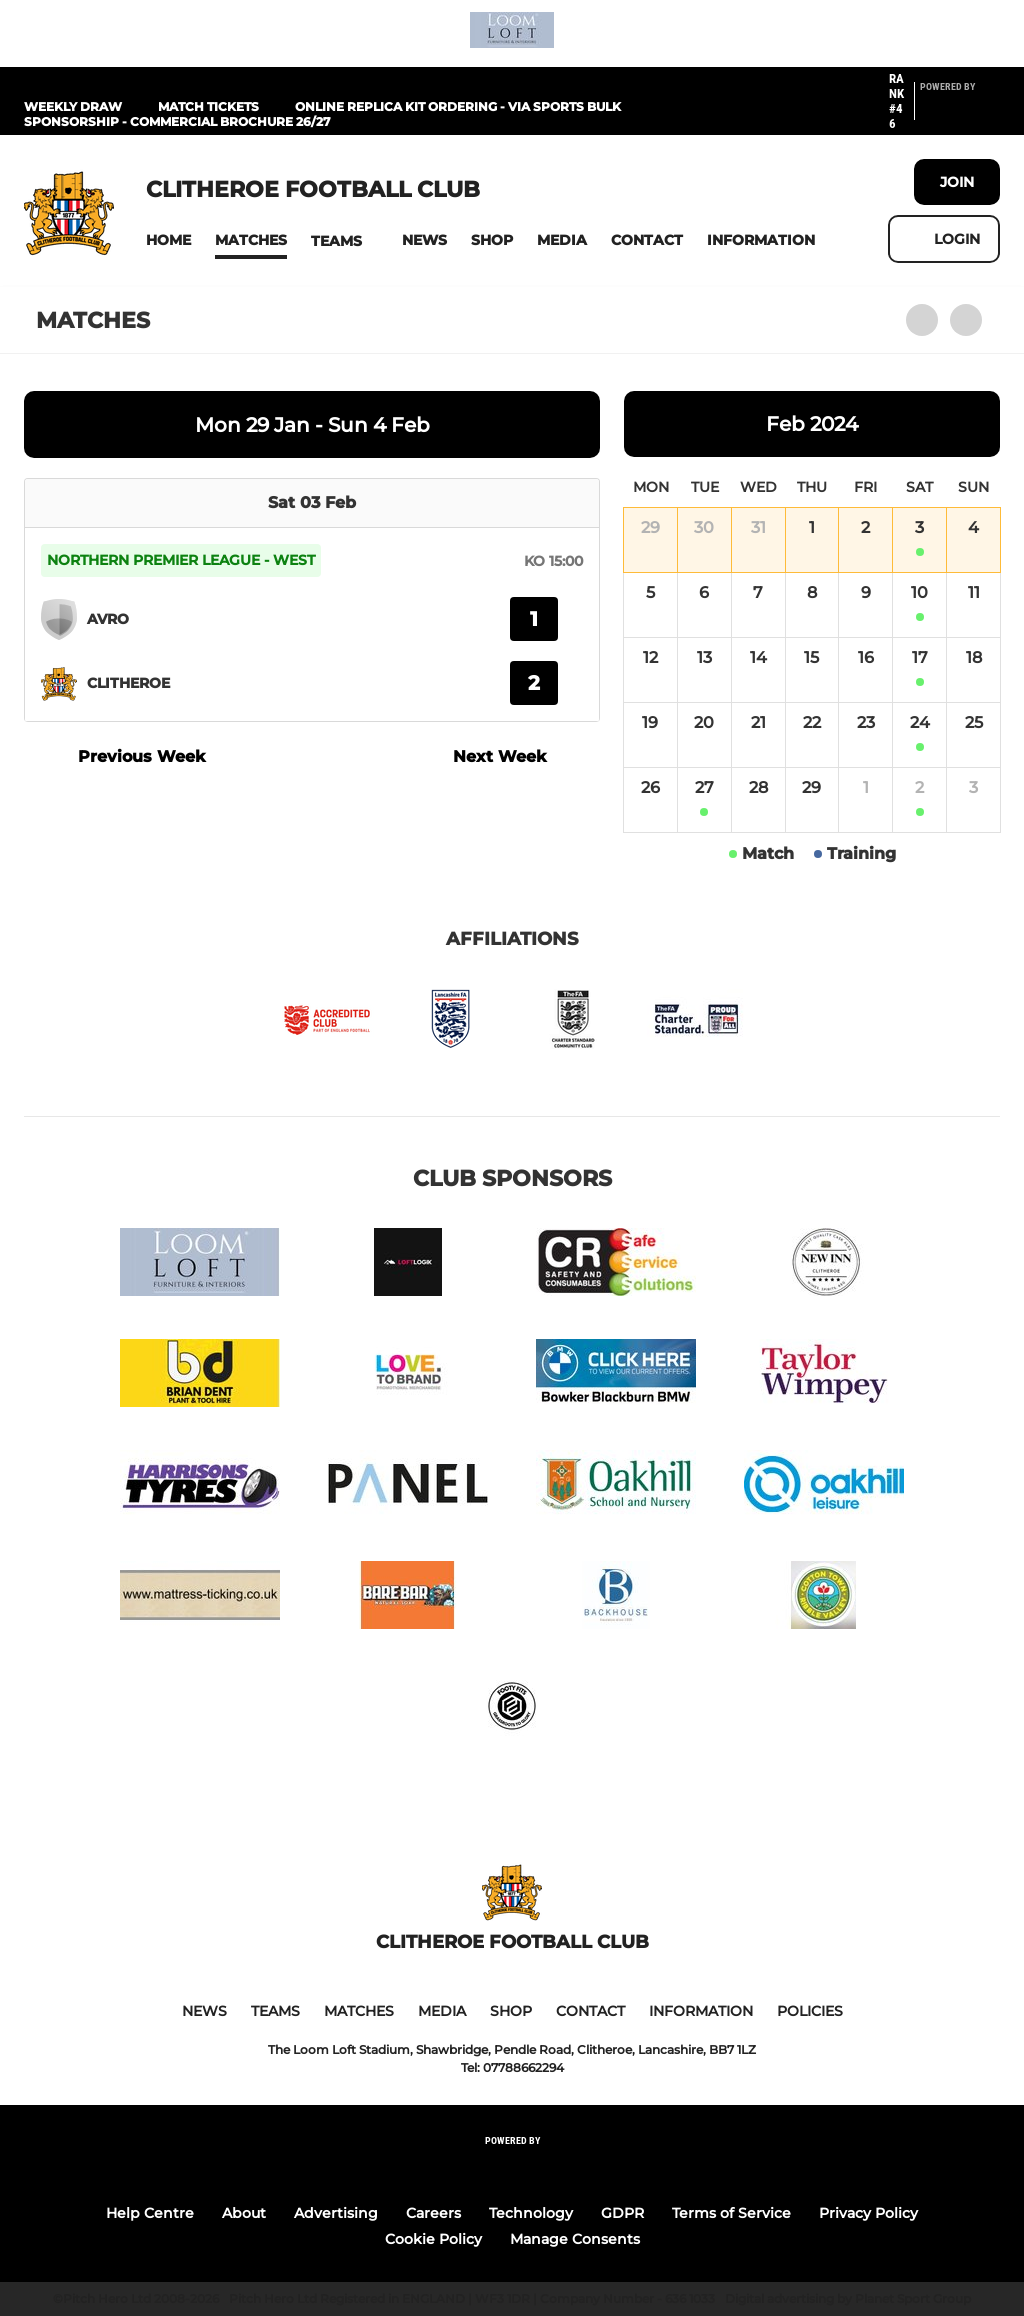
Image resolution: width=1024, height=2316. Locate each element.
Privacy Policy (868, 2213)
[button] (168, 240)
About (244, 2213)
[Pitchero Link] (960, 110)
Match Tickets (208, 106)
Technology (531, 2213)
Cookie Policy (433, 2239)
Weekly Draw (73, 106)
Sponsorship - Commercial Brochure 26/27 (177, 121)
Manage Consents (575, 2239)
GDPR (622, 2213)
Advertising (336, 2213)
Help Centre (150, 2213)
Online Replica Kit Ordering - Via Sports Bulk (458, 106)
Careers (433, 2213)
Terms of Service (731, 2213)
